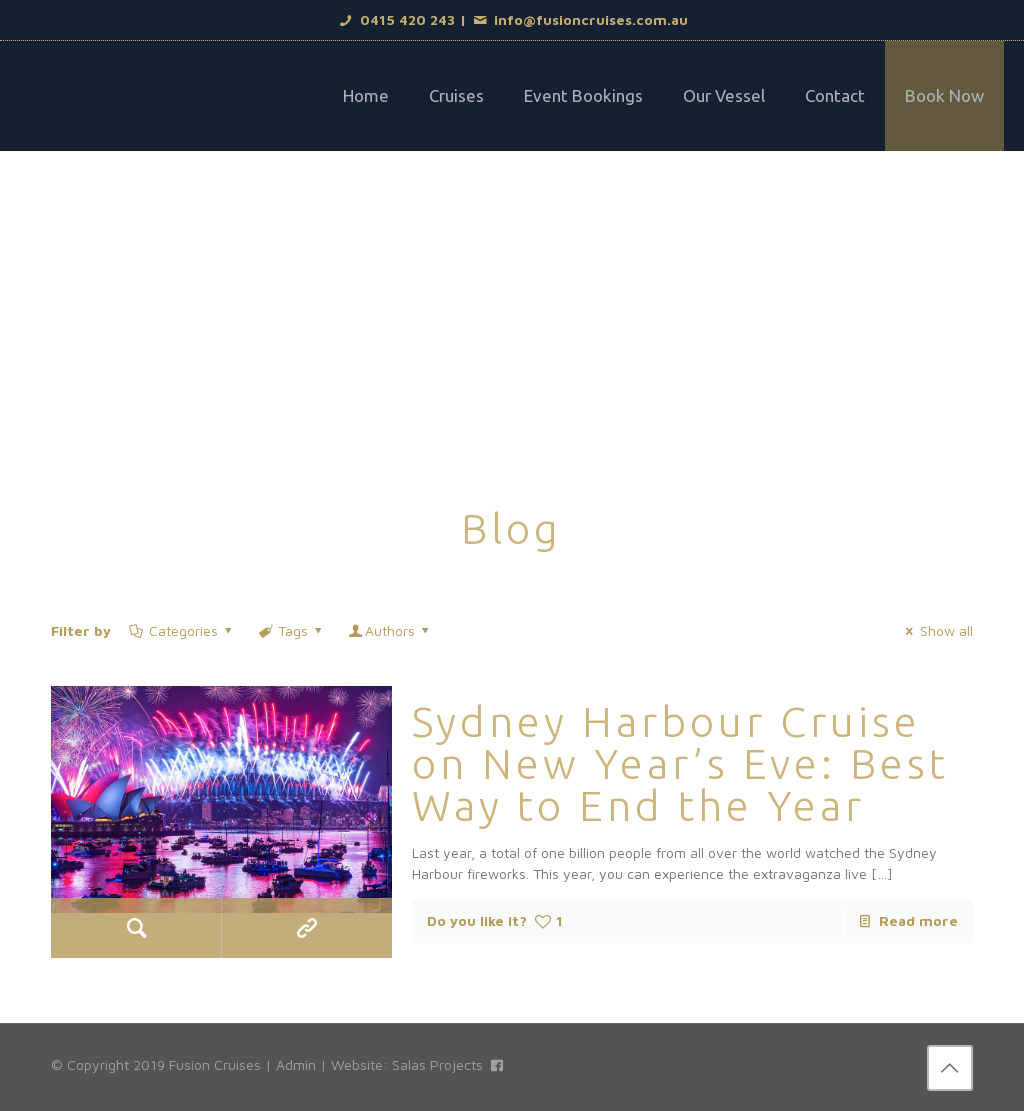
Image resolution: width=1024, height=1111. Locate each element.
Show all (936, 630)
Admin (296, 1064)
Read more (918, 920)
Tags (292, 630)
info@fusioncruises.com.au (580, 19)
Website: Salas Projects (407, 1064)
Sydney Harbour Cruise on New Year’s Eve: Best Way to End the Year (680, 763)
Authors (390, 630)
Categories (181, 630)
